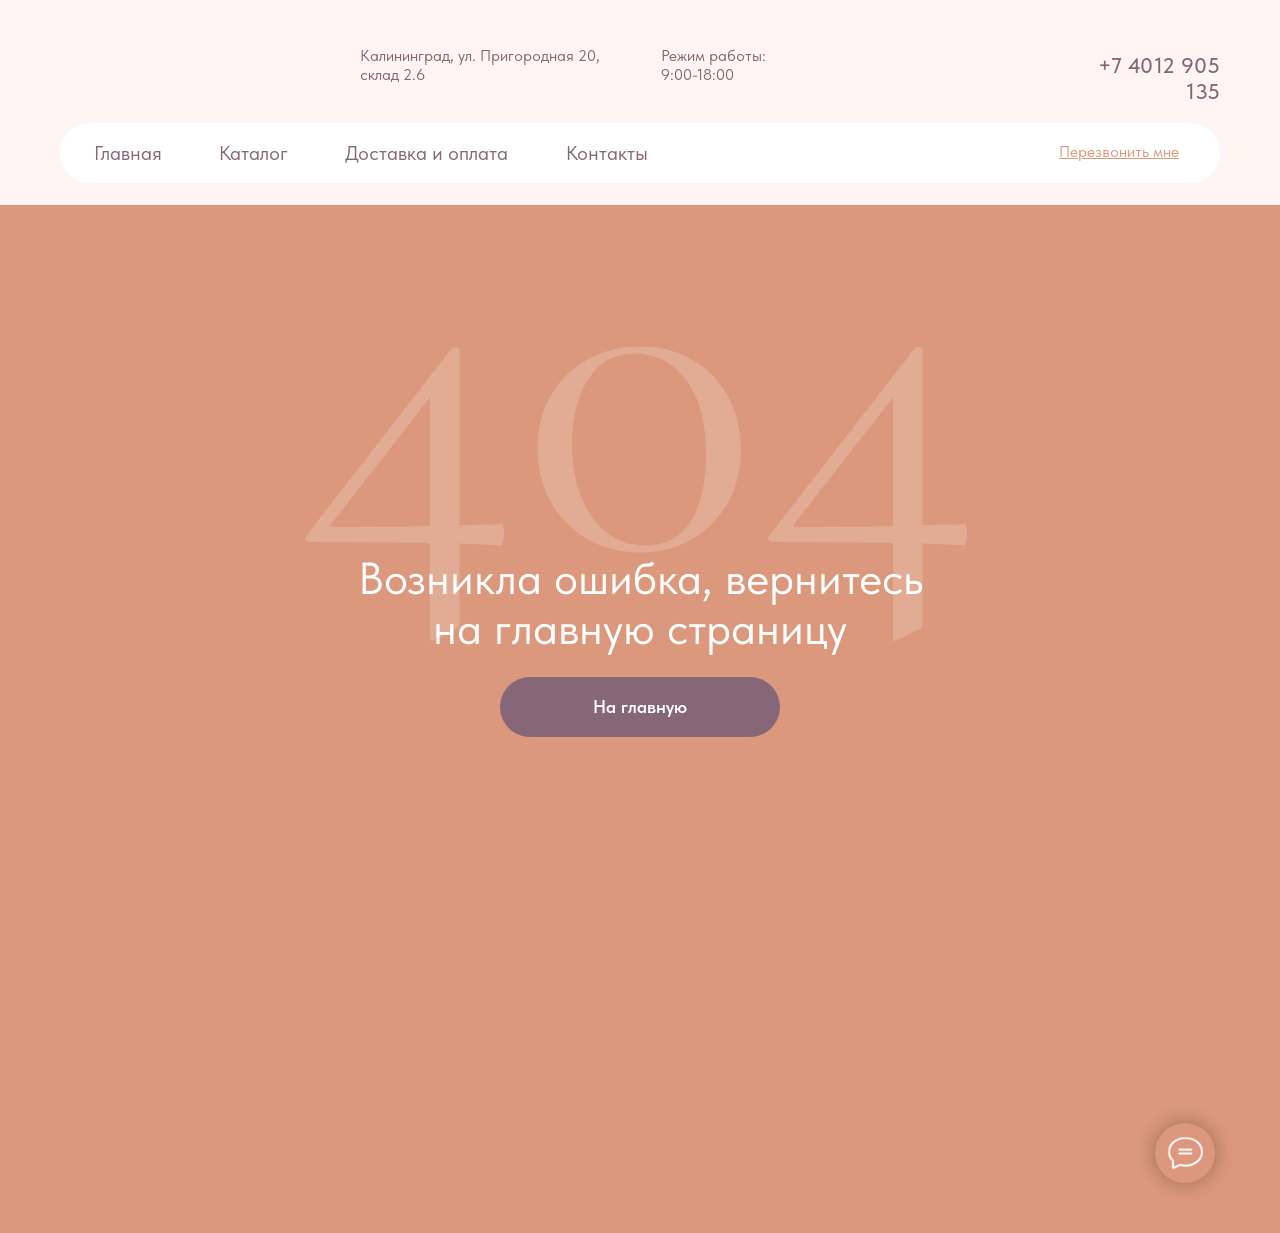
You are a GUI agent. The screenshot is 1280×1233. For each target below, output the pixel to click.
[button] (1119, 151)
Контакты (607, 153)
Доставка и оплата (429, 153)
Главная (128, 153)
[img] (105, 61)
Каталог (253, 153)
